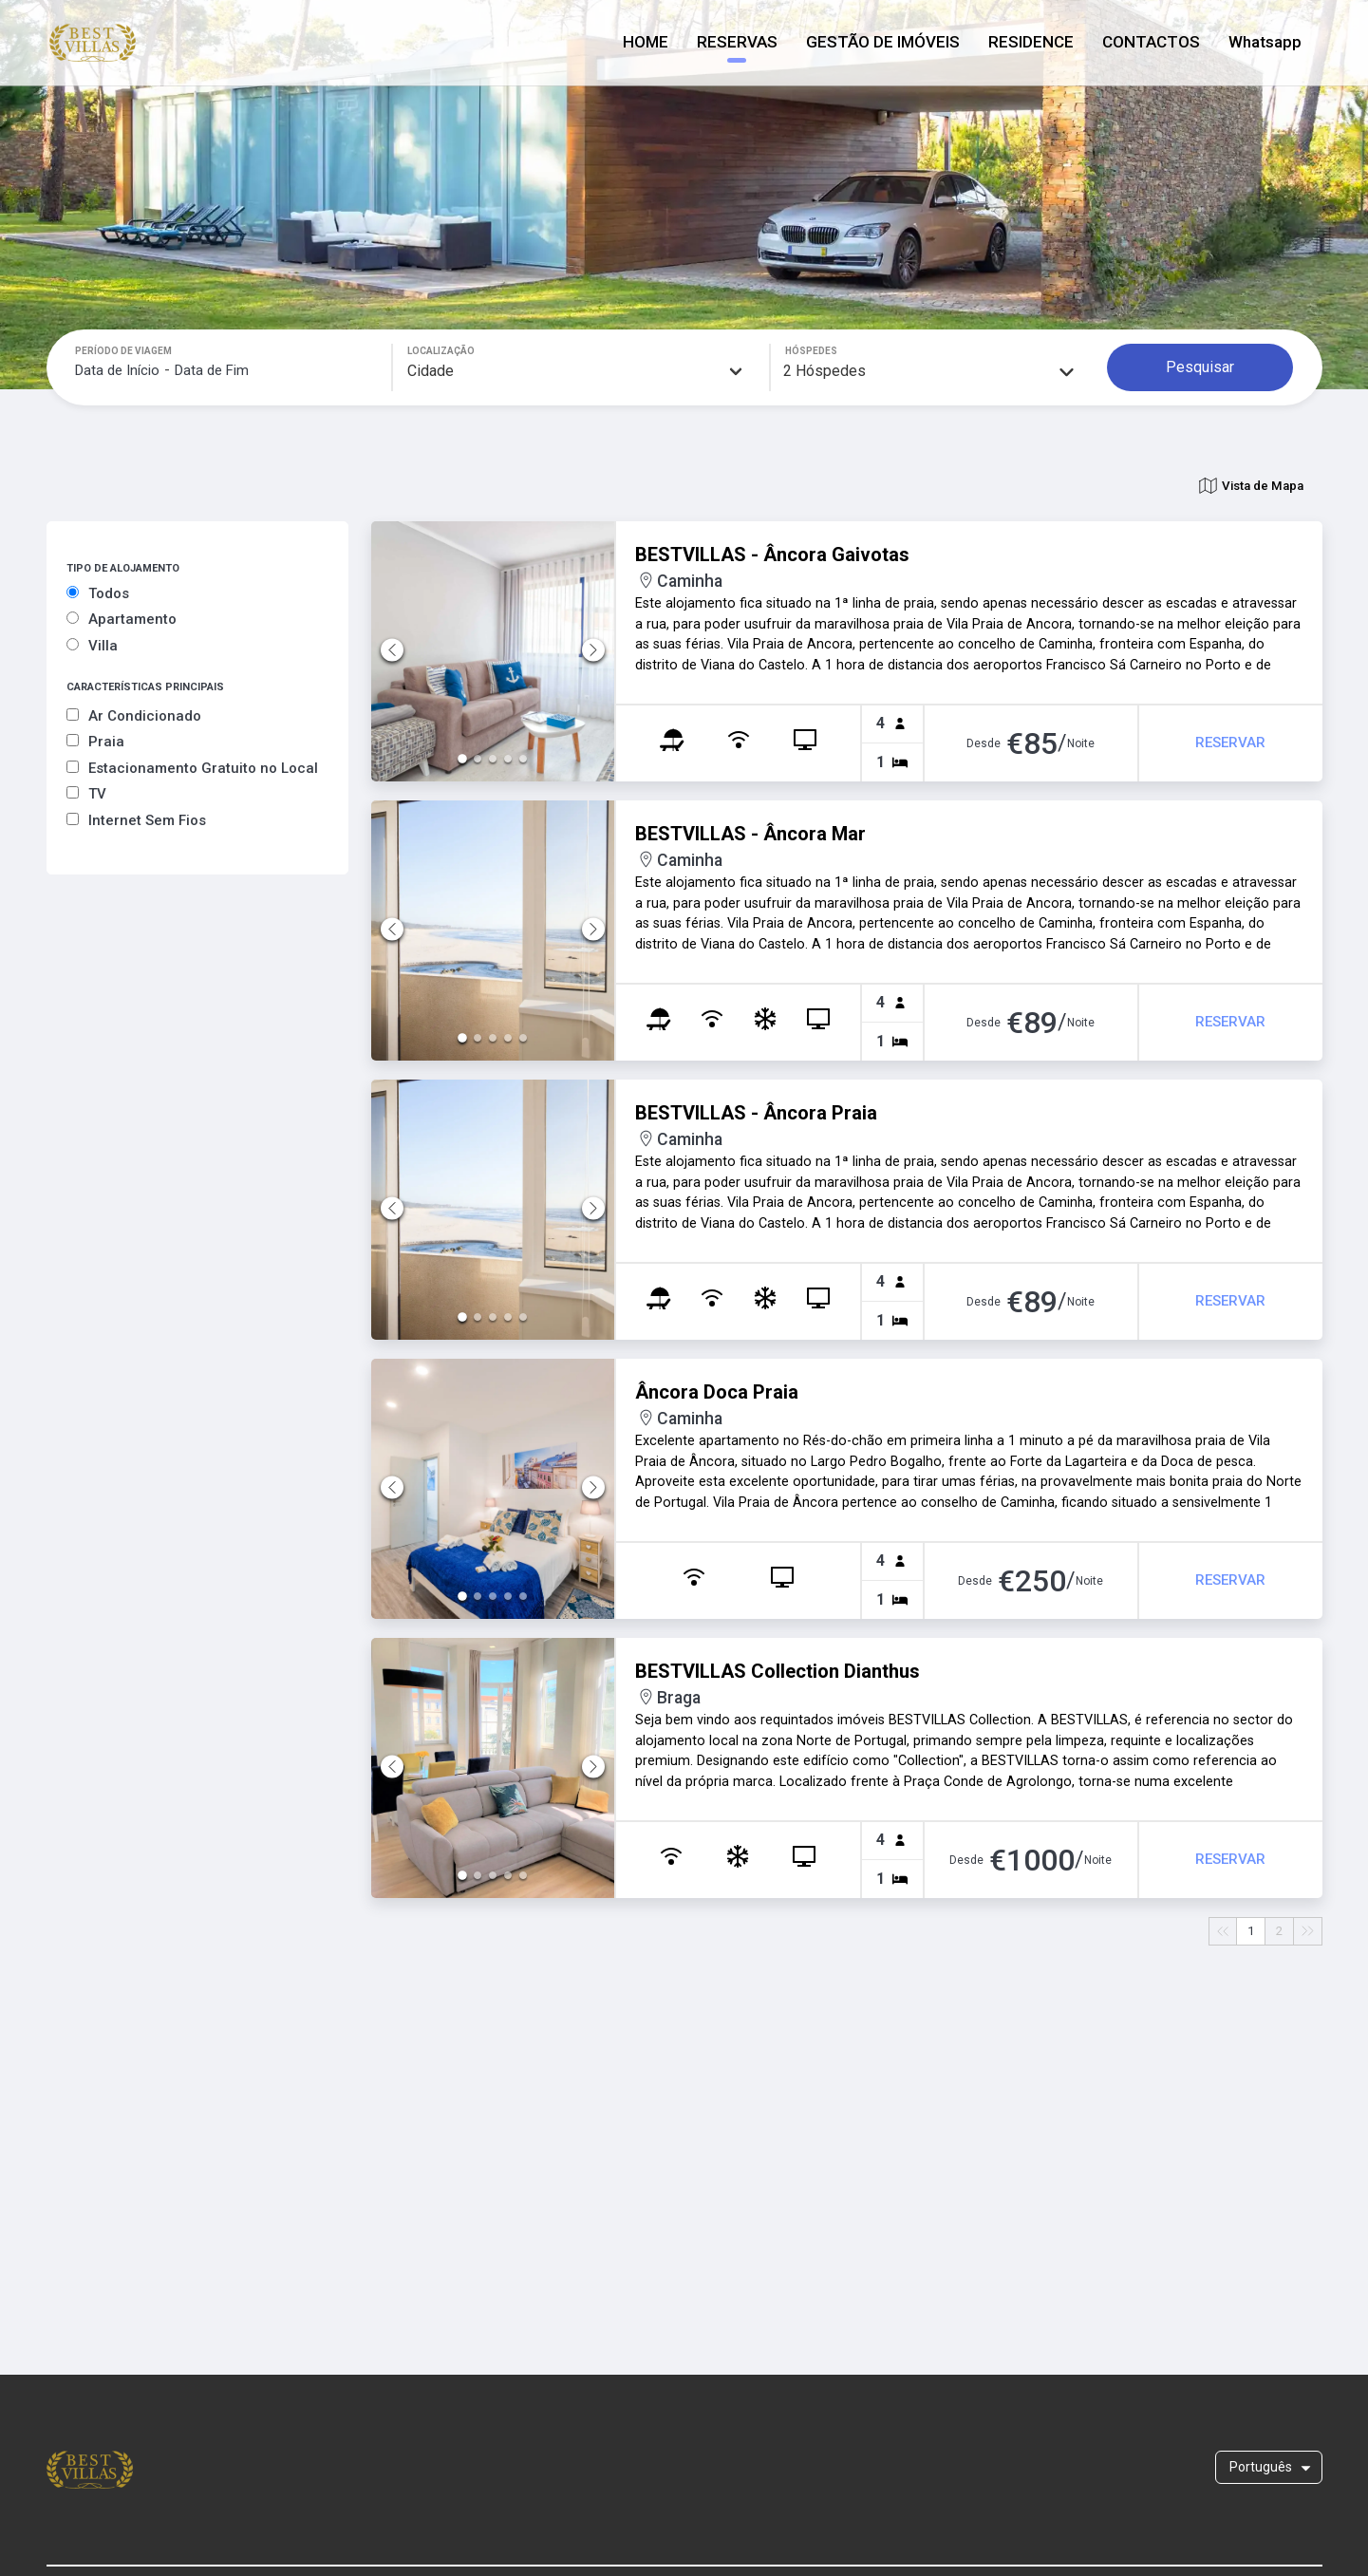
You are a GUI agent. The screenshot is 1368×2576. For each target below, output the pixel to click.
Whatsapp (1265, 41)
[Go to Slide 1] (458, 758)
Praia (95, 741)
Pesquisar (1200, 367)
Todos (97, 593)
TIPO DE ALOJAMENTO (122, 568)
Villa (92, 645)
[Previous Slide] (392, 651)
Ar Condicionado (133, 715)
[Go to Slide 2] (475, 758)
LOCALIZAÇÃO (441, 351)
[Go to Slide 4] (510, 758)
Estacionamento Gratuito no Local (192, 768)
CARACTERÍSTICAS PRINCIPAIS (145, 687)
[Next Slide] (593, 651)
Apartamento (121, 619)
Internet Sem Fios (136, 820)
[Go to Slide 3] (493, 758)
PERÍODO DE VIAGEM (123, 351)
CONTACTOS (1151, 41)
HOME (645, 41)
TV (86, 793)
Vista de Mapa (1251, 486)
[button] (493, 651)
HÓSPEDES (811, 351)
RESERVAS (737, 41)
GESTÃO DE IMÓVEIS (883, 41)
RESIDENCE (1031, 41)
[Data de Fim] (212, 371)
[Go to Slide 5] (527, 758)
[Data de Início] (117, 371)
